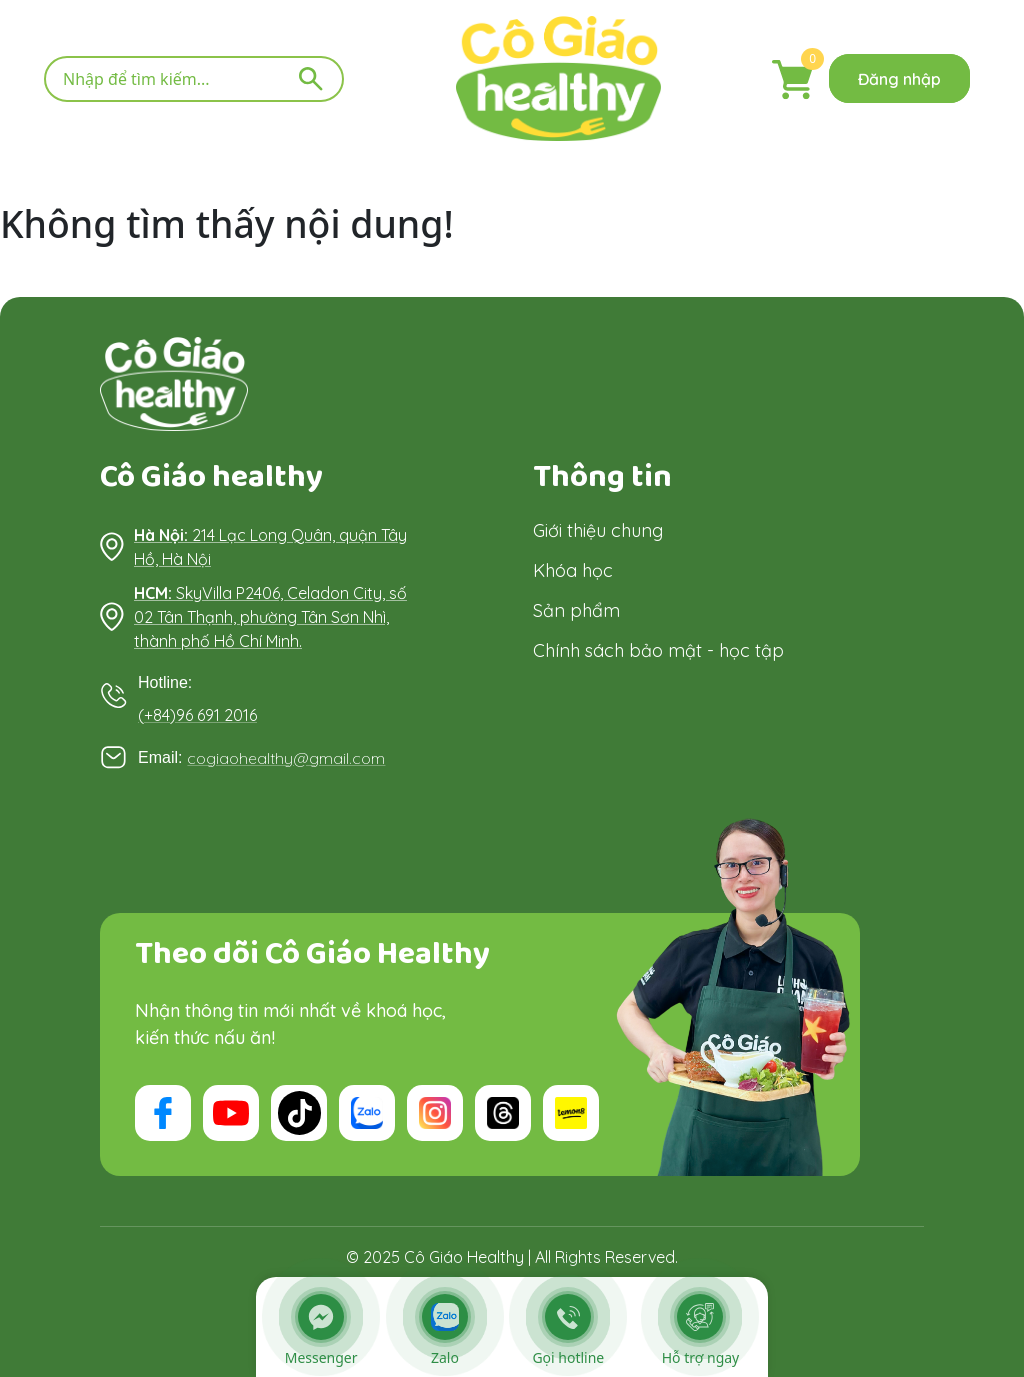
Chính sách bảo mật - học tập (658, 649)
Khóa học (573, 569)
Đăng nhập (899, 79)
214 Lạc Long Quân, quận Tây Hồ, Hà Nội (270, 547)
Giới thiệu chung (598, 529)
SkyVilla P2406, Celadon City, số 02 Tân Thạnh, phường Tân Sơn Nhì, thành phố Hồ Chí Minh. (270, 617)
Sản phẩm (576, 609)
